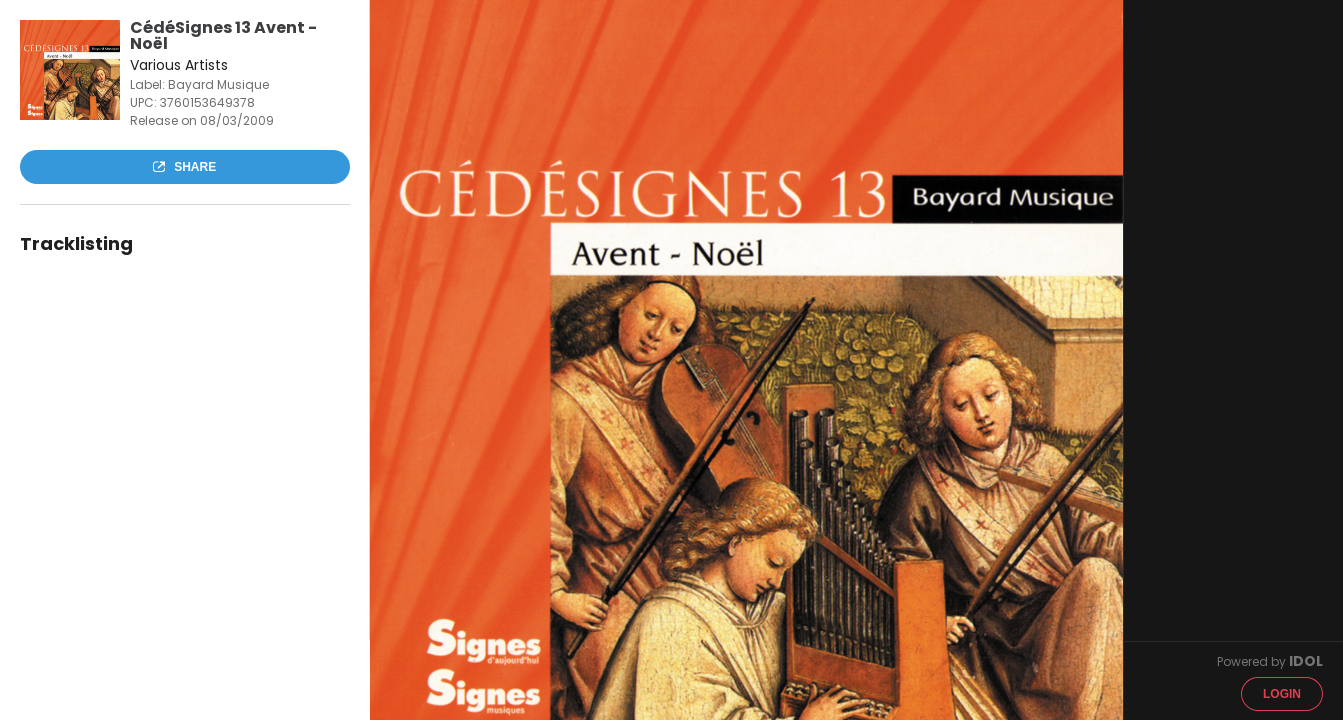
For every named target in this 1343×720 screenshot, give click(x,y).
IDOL (1306, 661)
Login (1282, 694)
